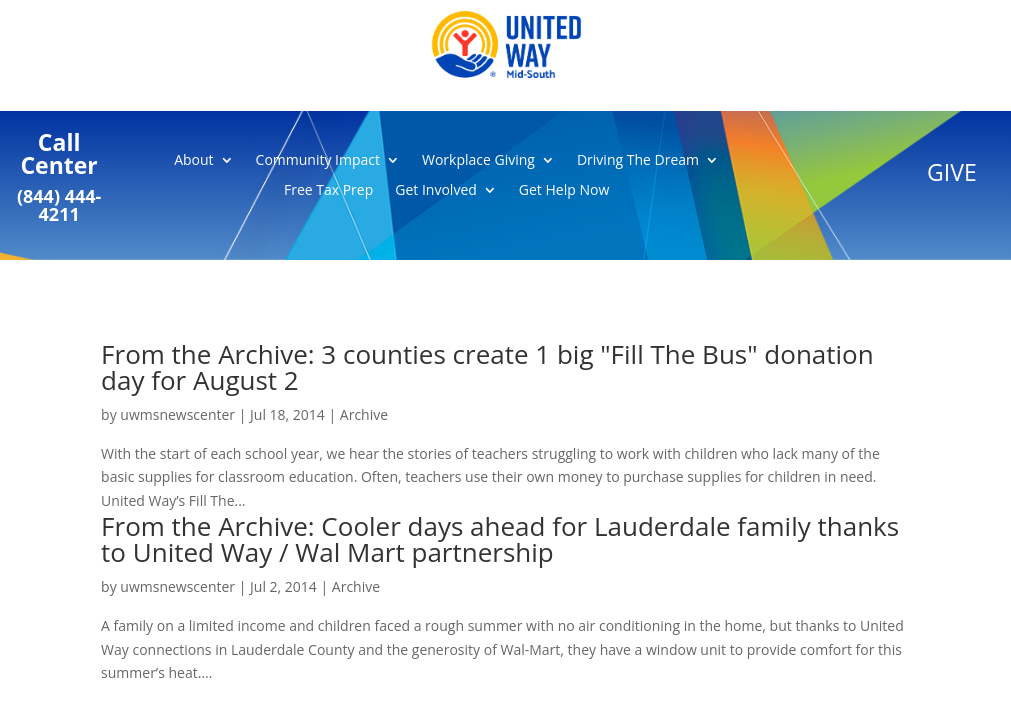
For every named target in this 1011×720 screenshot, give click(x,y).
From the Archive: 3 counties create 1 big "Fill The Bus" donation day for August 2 (487, 367)
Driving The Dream (638, 161)
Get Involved (436, 191)
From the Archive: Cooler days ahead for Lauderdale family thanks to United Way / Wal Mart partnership (500, 539)
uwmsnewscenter (177, 414)
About (193, 161)
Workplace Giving (478, 161)
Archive (364, 414)
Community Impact (318, 161)
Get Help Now (564, 191)
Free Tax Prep (328, 191)
